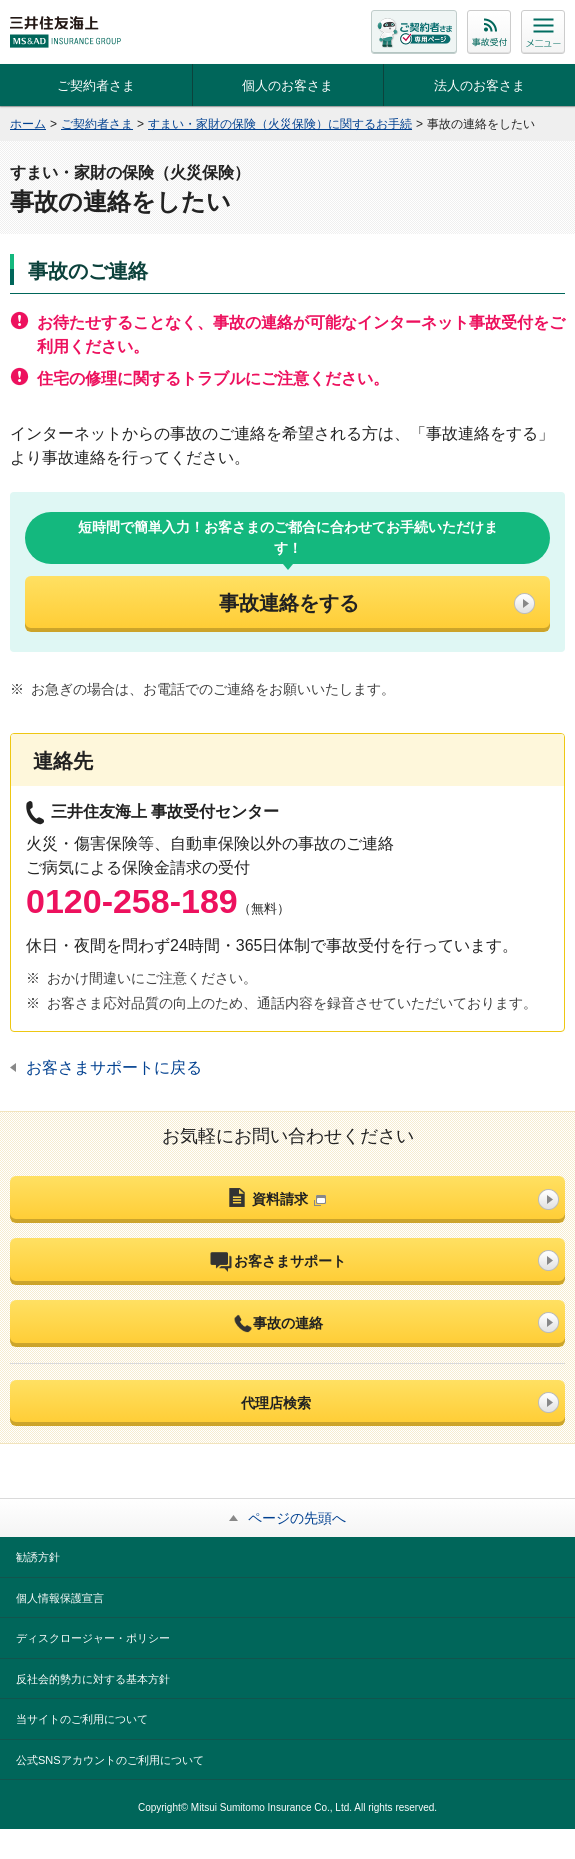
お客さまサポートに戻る (114, 1067)
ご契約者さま (96, 85)
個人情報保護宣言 (60, 1598)
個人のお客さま (287, 85)
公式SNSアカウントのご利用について (110, 1760)
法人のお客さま (479, 85)
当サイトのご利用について (82, 1719)
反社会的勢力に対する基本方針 (93, 1679)
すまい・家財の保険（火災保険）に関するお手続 (280, 124)
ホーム (28, 124)
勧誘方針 (38, 1557)
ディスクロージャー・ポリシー (93, 1638)
